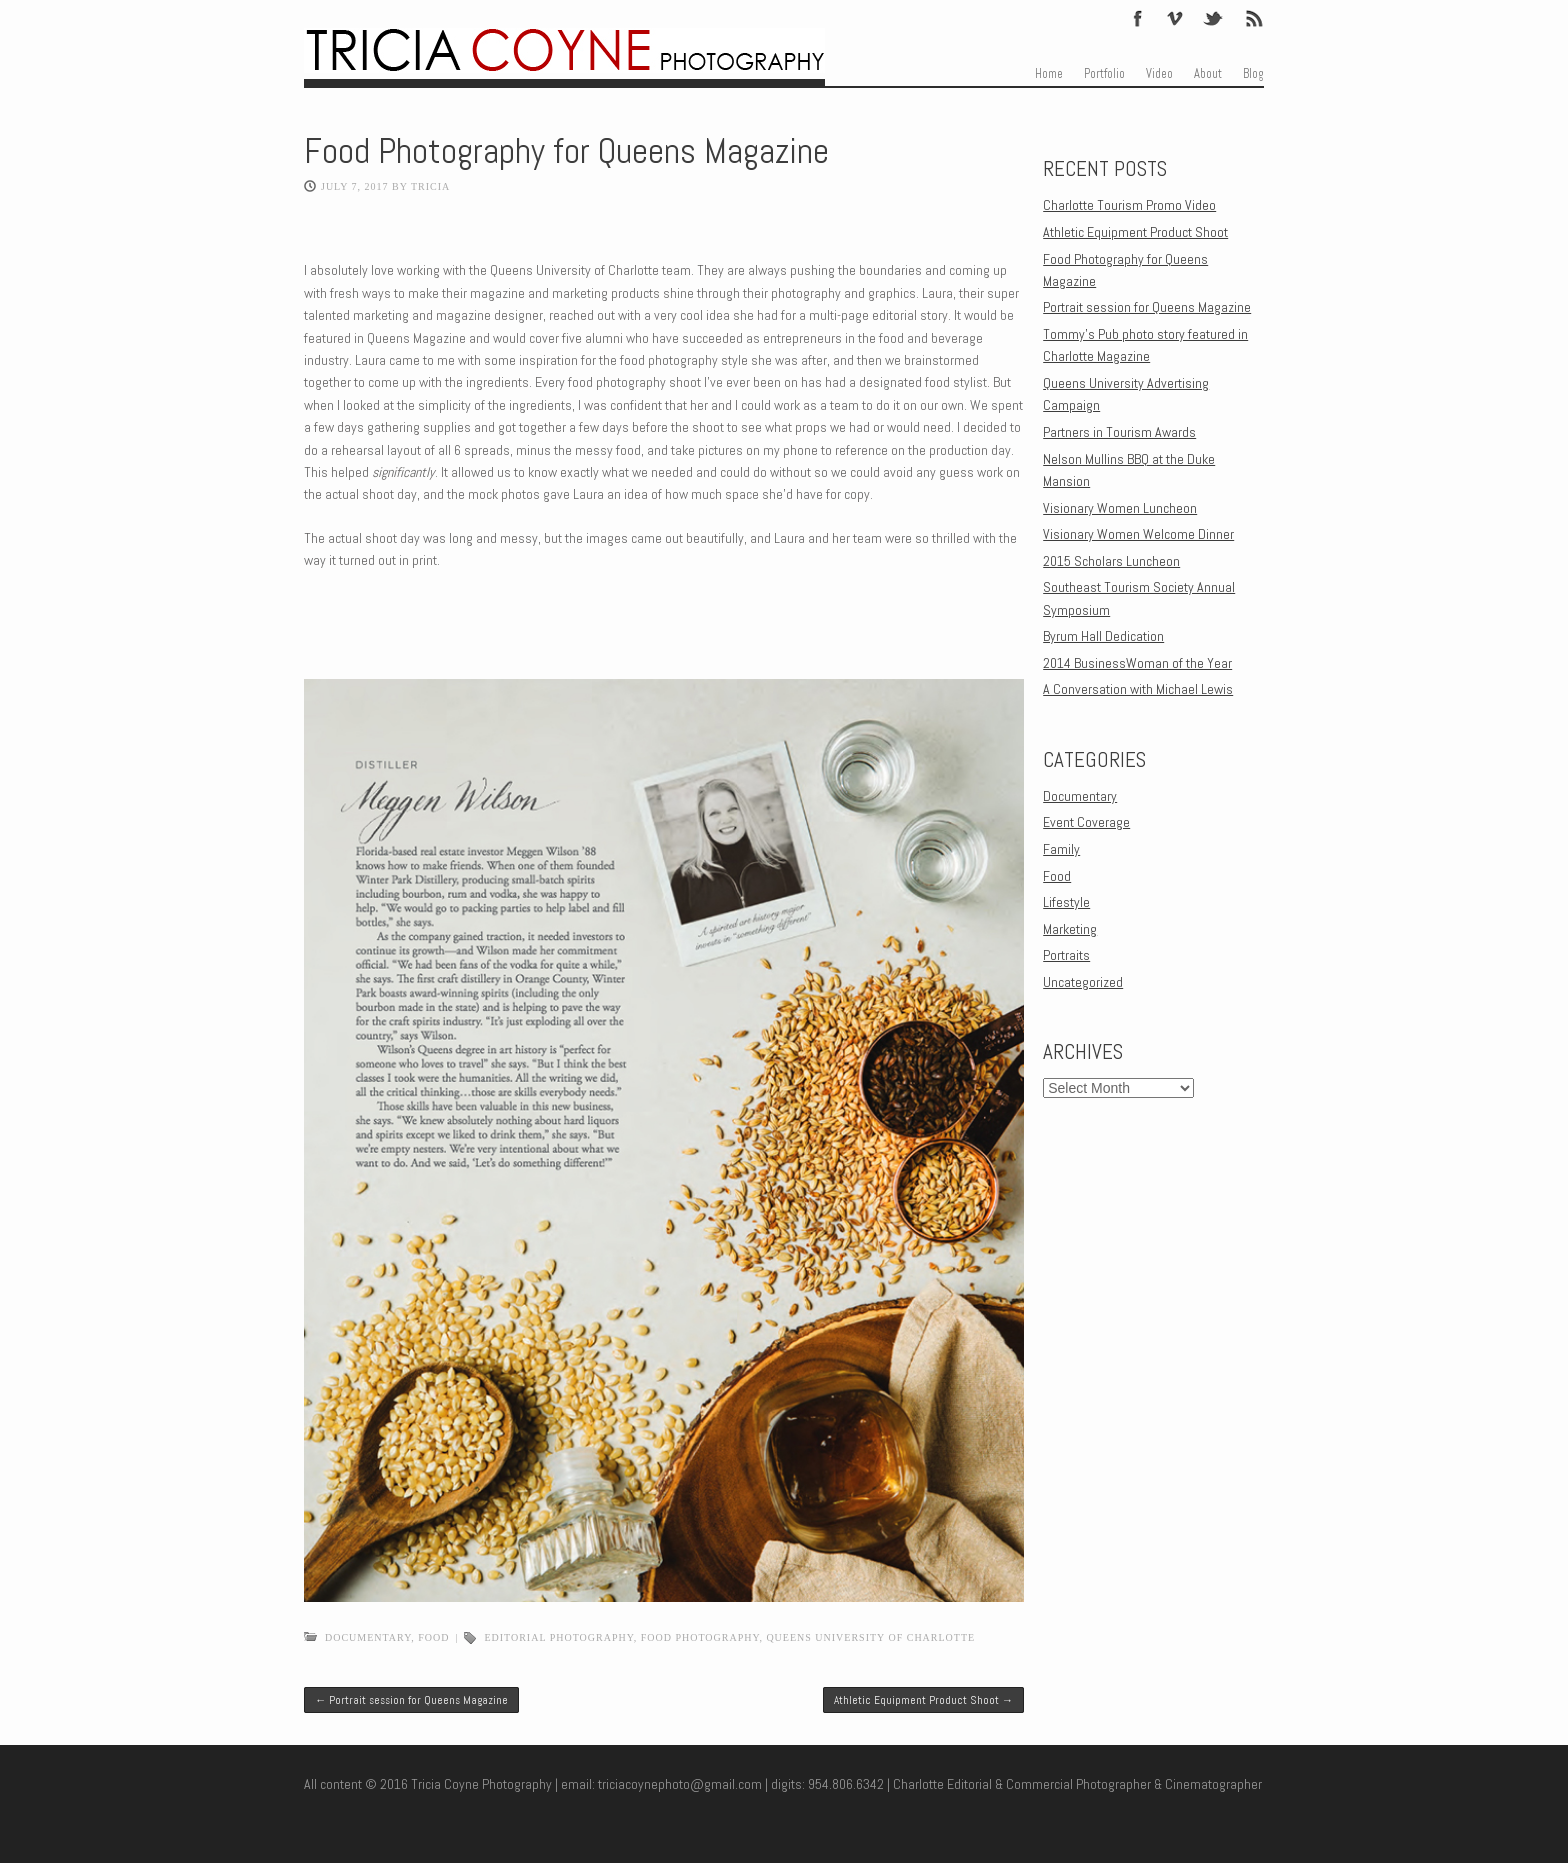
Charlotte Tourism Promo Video (1129, 205)
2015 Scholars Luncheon (1111, 561)
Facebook (1138, 17)
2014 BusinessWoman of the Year (1137, 663)
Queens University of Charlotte (870, 1637)
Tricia (430, 186)
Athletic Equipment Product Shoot (923, 1700)
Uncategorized (1083, 982)
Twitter (1214, 17)
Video (1159, 74)
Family (1061, 849)
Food (433, 1637)
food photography (700, 1637)
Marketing (1070, 929)
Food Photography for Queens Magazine (566, 151)
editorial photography (558, 1637)
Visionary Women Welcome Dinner (1138, 534)
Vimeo (1175, 17)
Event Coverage (1086, 822)
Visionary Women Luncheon (1120, 508)
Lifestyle (1066, 902)
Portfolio (1104, 74)
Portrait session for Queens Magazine (411, 1700)
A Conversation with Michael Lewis (1138, 689)
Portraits (1066, 955)
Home (1049, 74)
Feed (1253, 17)
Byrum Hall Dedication (1103, 636)
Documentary (368, 1637)
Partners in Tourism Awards (1119, 432)
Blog (1253, 74)
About (1208, 74)
